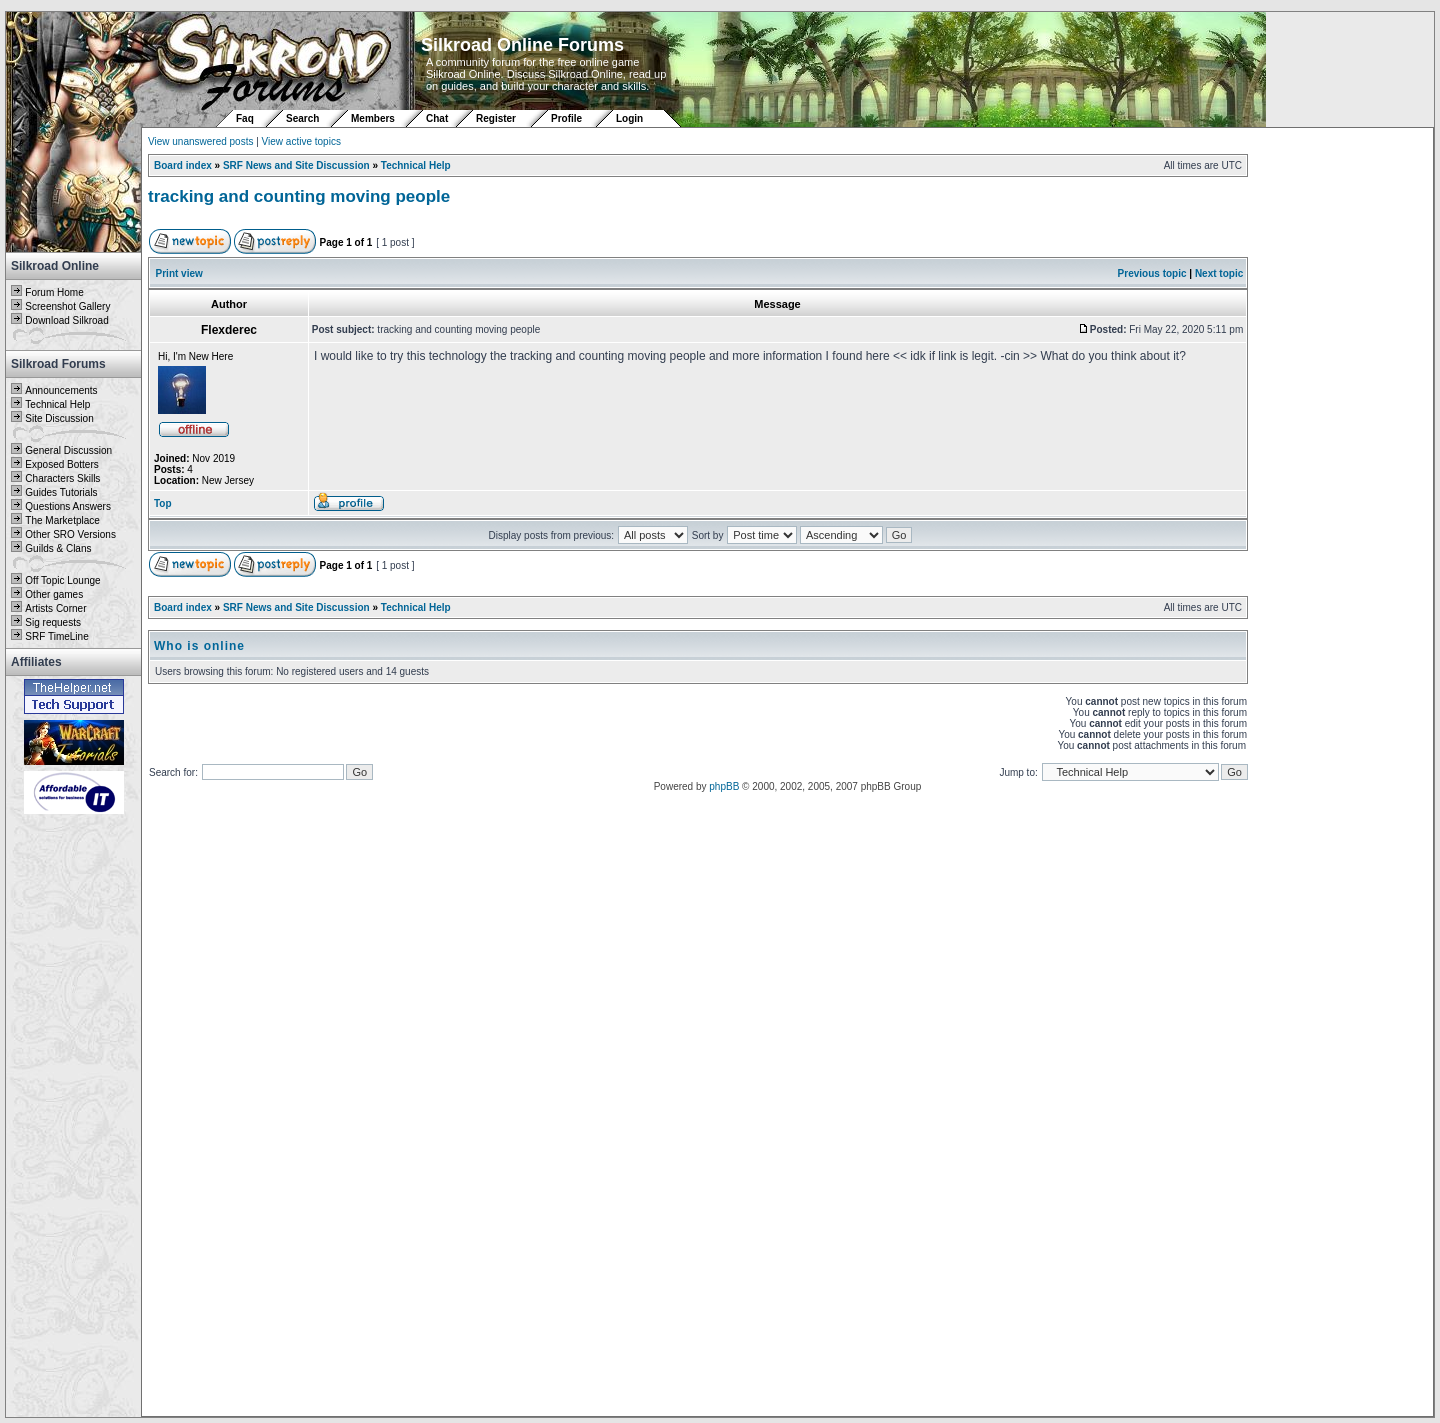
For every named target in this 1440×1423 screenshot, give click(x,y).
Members (373, 118)
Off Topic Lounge (62, 580)
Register (496, 118)
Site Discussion (59, 418)
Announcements (61, 390)
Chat (438, 118)
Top (163, 503)
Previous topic (1152, 273)
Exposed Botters (61, 464)
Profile (566, 118)
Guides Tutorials (61, 492)
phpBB (724, 786)
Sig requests (53, 622)
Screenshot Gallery (67, 306)
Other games (54, 594)
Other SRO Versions (70, 534)
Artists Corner (55, 608)
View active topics (301, 141)
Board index (183, 165)
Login (629, 118)
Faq (245, 118)
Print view (179, 273)
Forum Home (54, 292)
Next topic (1219, 273)
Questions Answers (68, 506)
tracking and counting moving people (299, 196)
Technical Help (57, 404)
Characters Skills (62, 478)
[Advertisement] (74, 1117)
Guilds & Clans (58, 548)
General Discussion (68, 450)
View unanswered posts (200, 141)
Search (302, 118)
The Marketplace (62, 520)
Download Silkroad (66, 320)
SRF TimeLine (56, 636)
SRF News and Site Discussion (296, 165)
